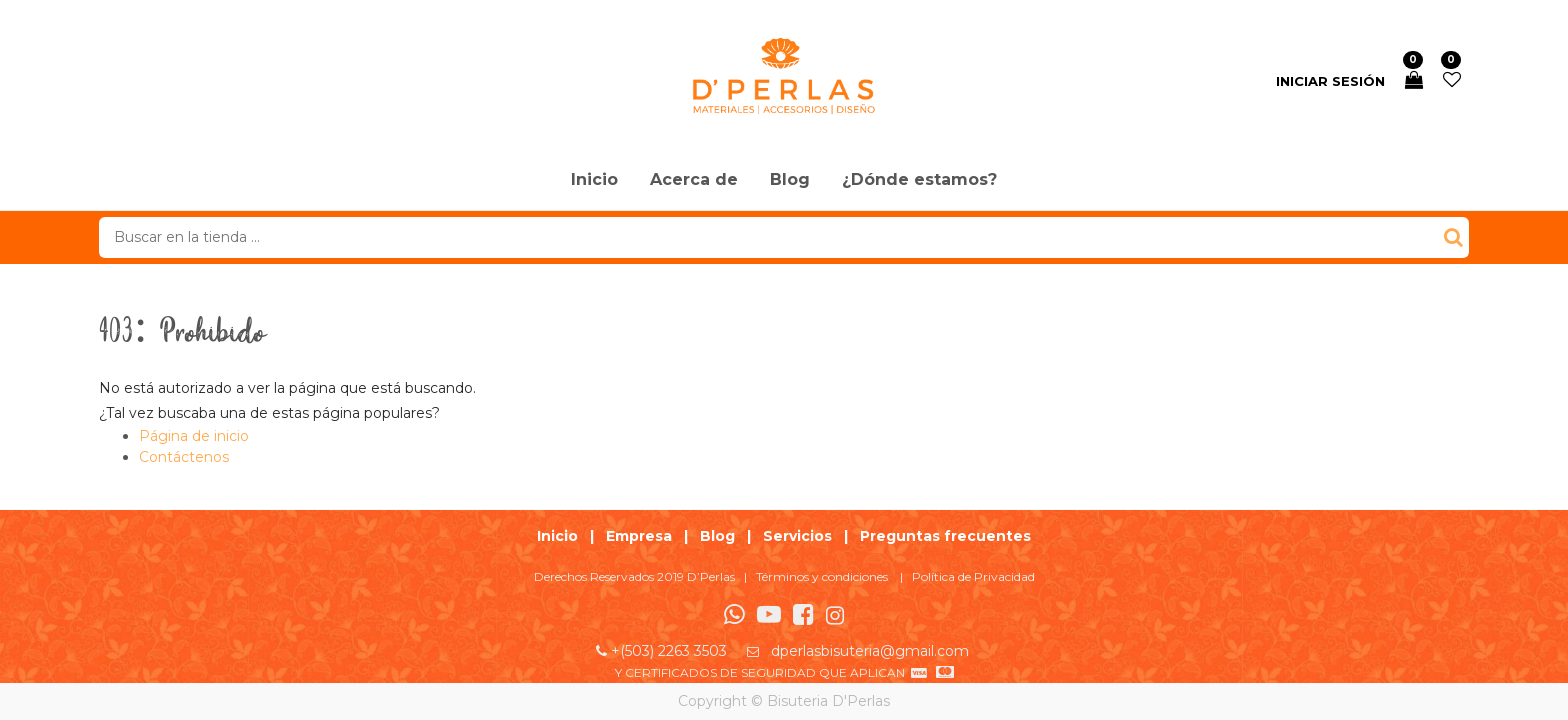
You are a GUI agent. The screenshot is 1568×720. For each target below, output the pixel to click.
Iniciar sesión (1330, 81)
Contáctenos (184, 457)
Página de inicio (194, 436)
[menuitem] (594, 181)
